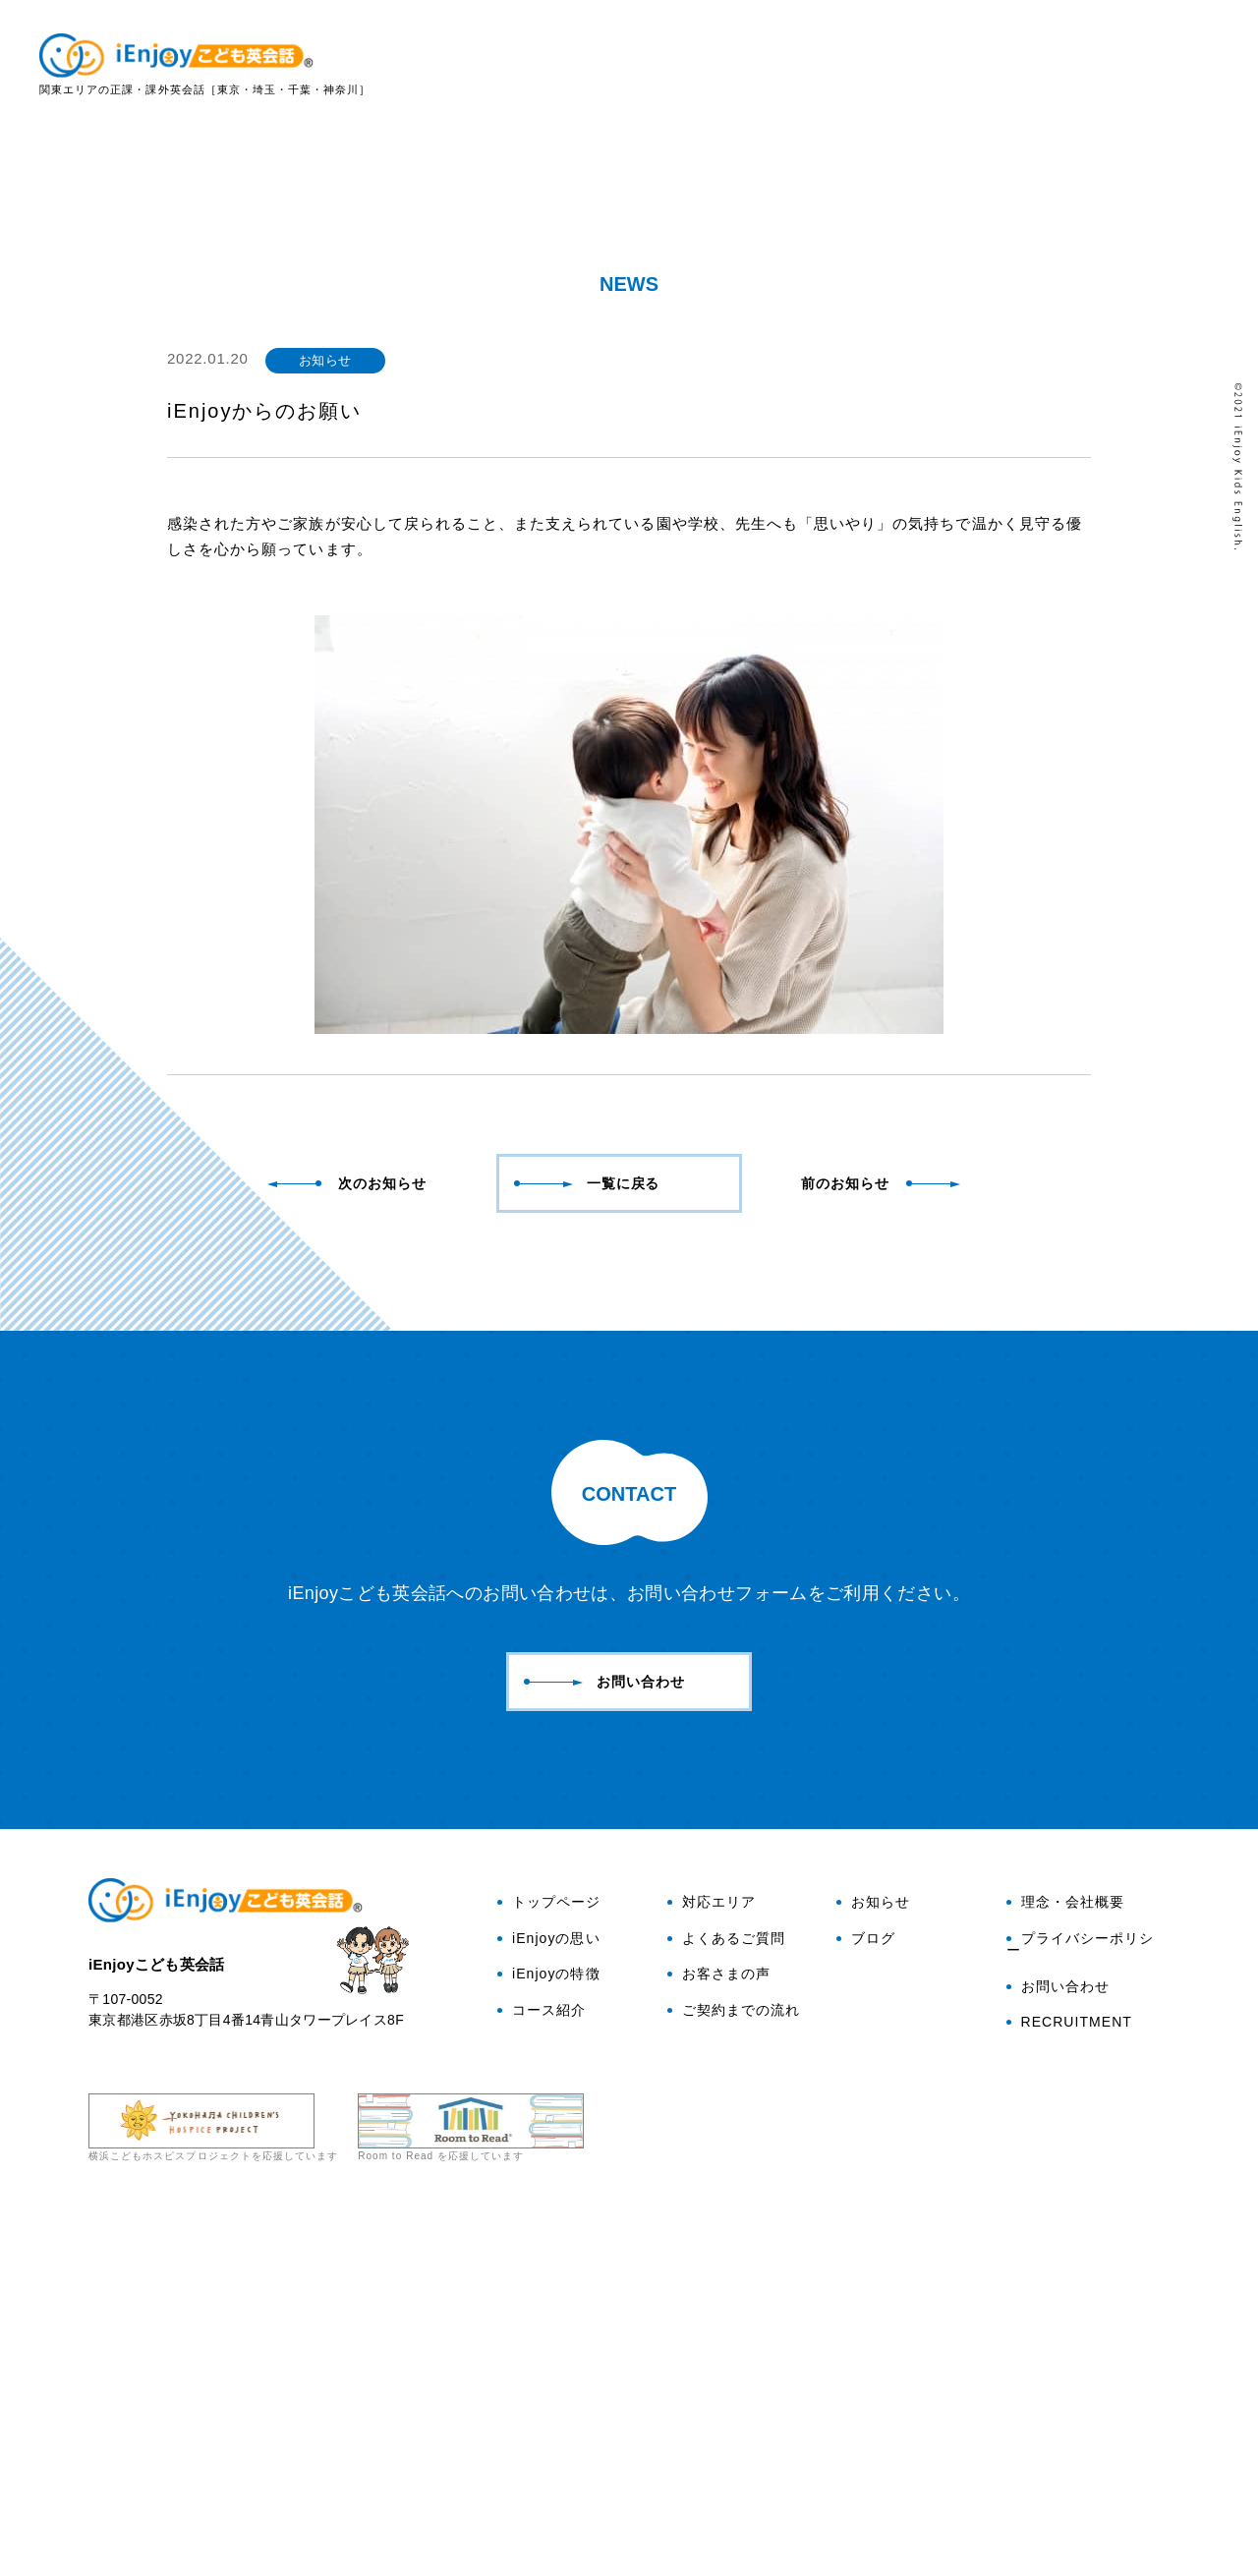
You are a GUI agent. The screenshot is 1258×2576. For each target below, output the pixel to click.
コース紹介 (541, 2370)
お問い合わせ (1184, 196)
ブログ (1184, 289)
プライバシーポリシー (1080, 2305)
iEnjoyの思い (632, 65)
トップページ (548, 2262)
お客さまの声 (1174, 65)
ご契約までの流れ (733, 2370)
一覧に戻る (587, 1543)
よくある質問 (1054, 65)
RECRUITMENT (1069, 2383)
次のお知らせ (350, 1543)
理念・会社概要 (1065, 2262)
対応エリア (943, 65)
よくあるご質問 (726, 2299)
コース (853, 65)
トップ (534, 65)
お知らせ (873, 2262)
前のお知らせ (881, 1543)
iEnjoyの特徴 (755, 65)
